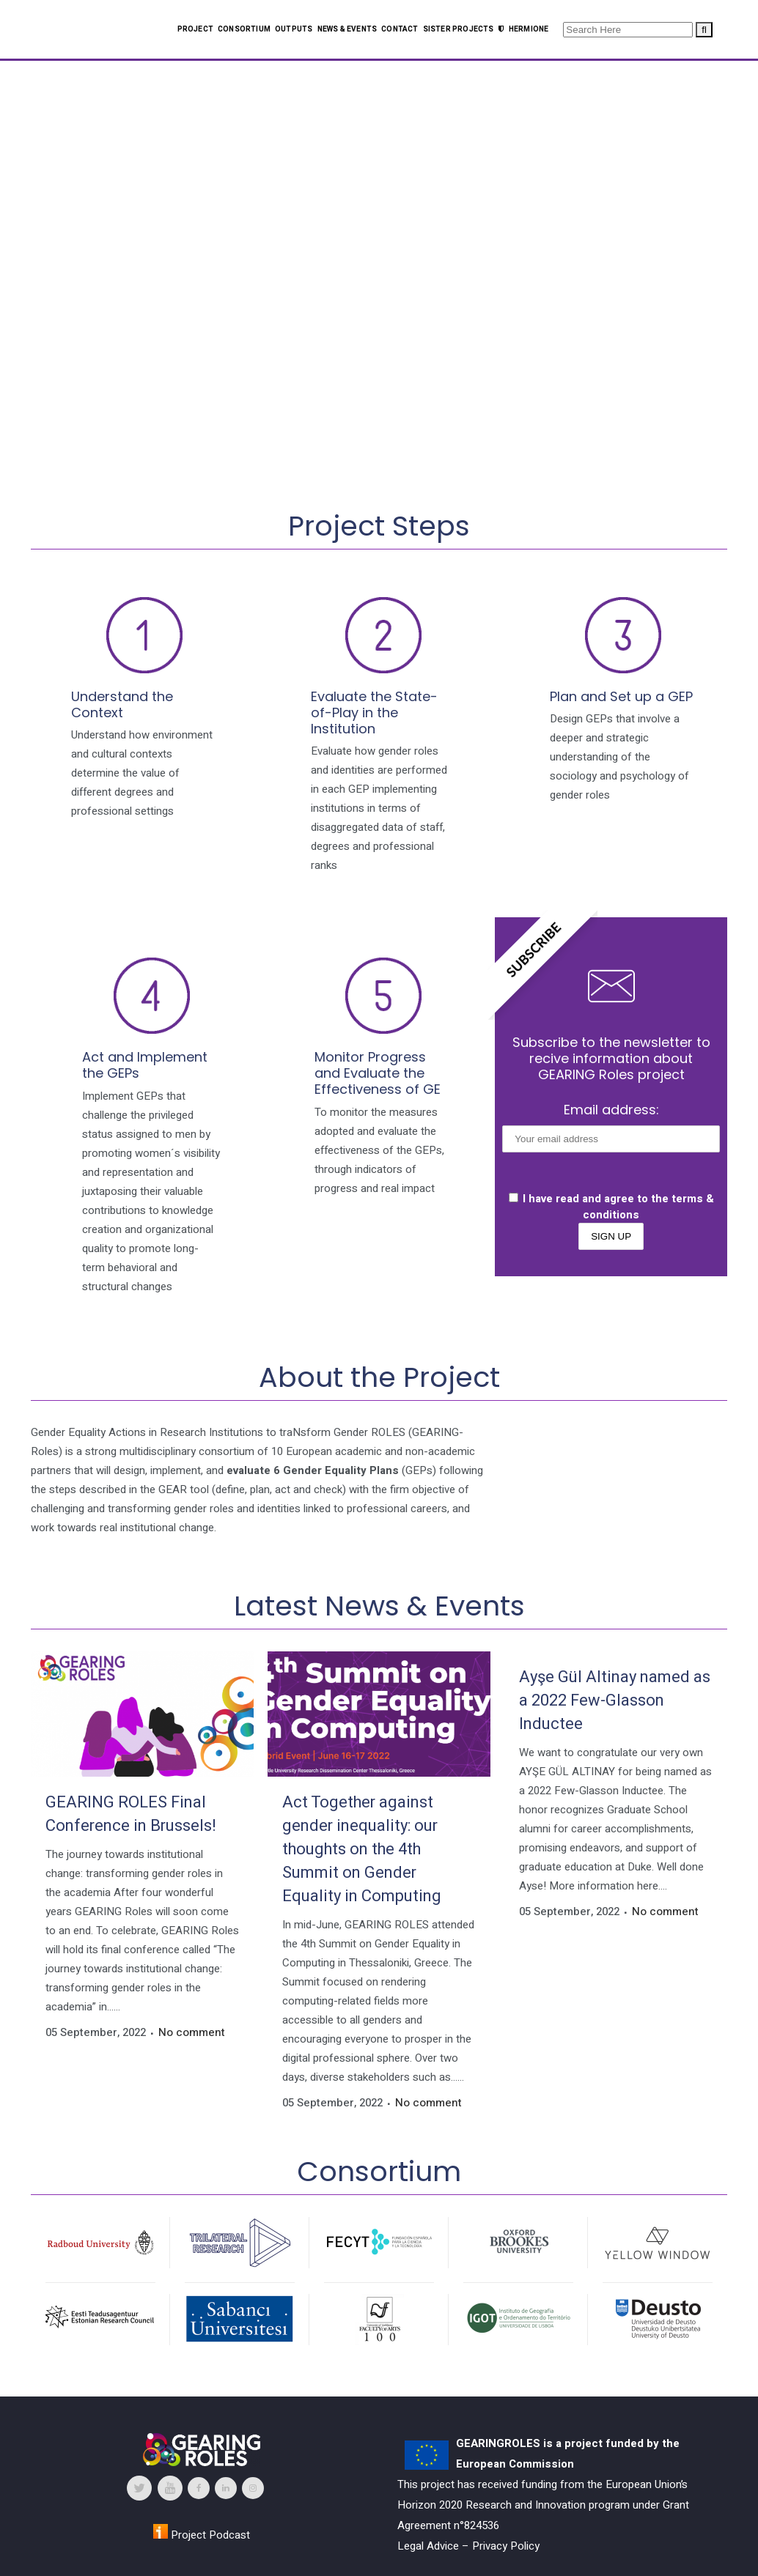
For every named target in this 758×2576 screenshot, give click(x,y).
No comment (191, 2032)
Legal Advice (428, 2546)
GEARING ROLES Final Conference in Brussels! (130, 1814)
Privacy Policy (506, 2546)
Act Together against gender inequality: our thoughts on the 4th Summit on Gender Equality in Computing (361, 1849)
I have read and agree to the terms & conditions (611, 1207)
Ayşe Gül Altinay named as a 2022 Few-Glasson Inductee (614, 1700)
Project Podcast (201, 2535)
